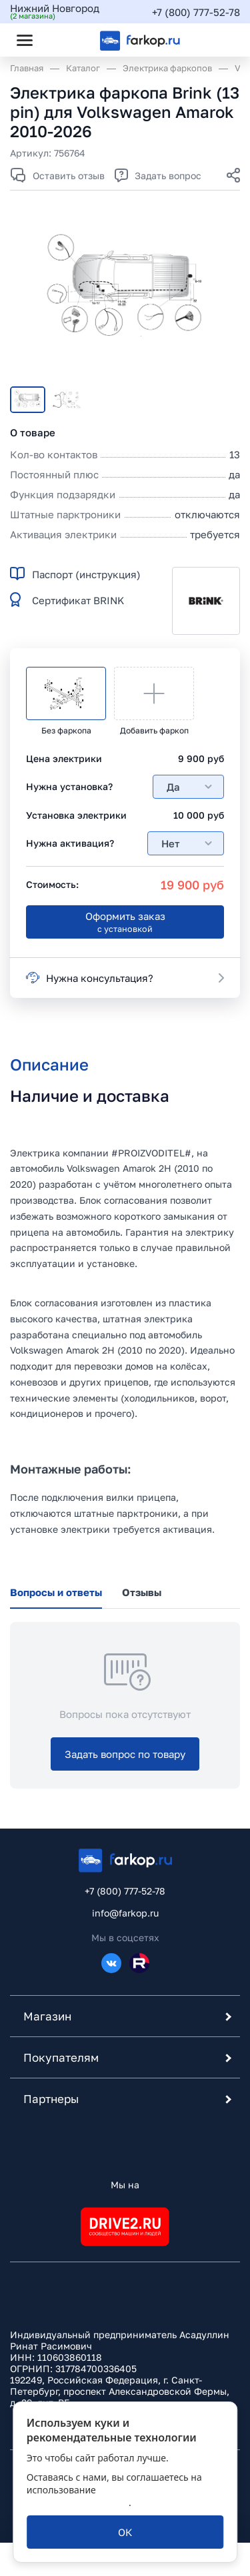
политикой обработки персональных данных (112, 2496)
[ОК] (125, 2532)
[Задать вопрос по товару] (125, 1754)
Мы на (125, 2184)
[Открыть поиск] (60, 40)
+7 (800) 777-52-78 (196, 12)
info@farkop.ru (125, 1913)
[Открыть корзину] (218, 40)
